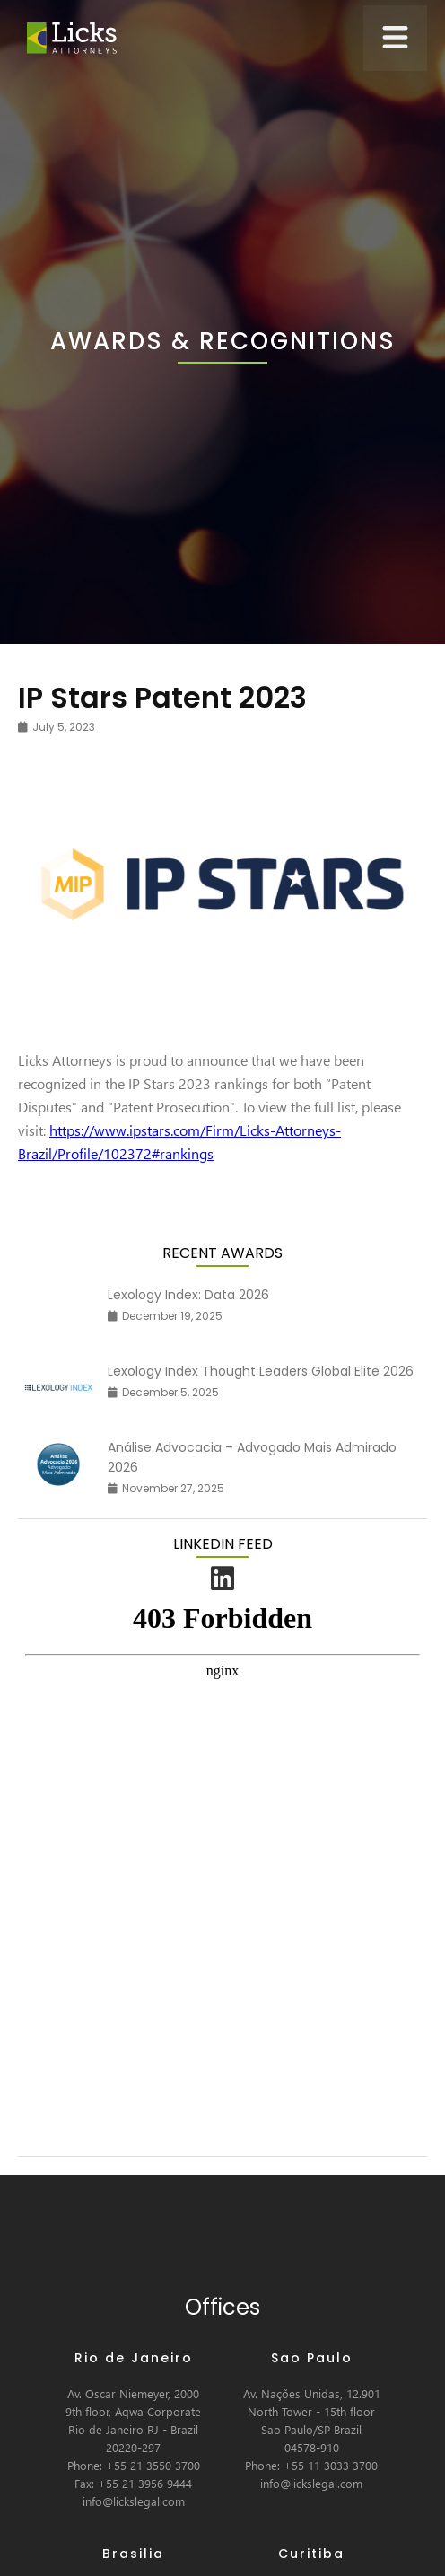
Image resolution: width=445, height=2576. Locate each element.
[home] (67, 37)
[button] (395, 38)
